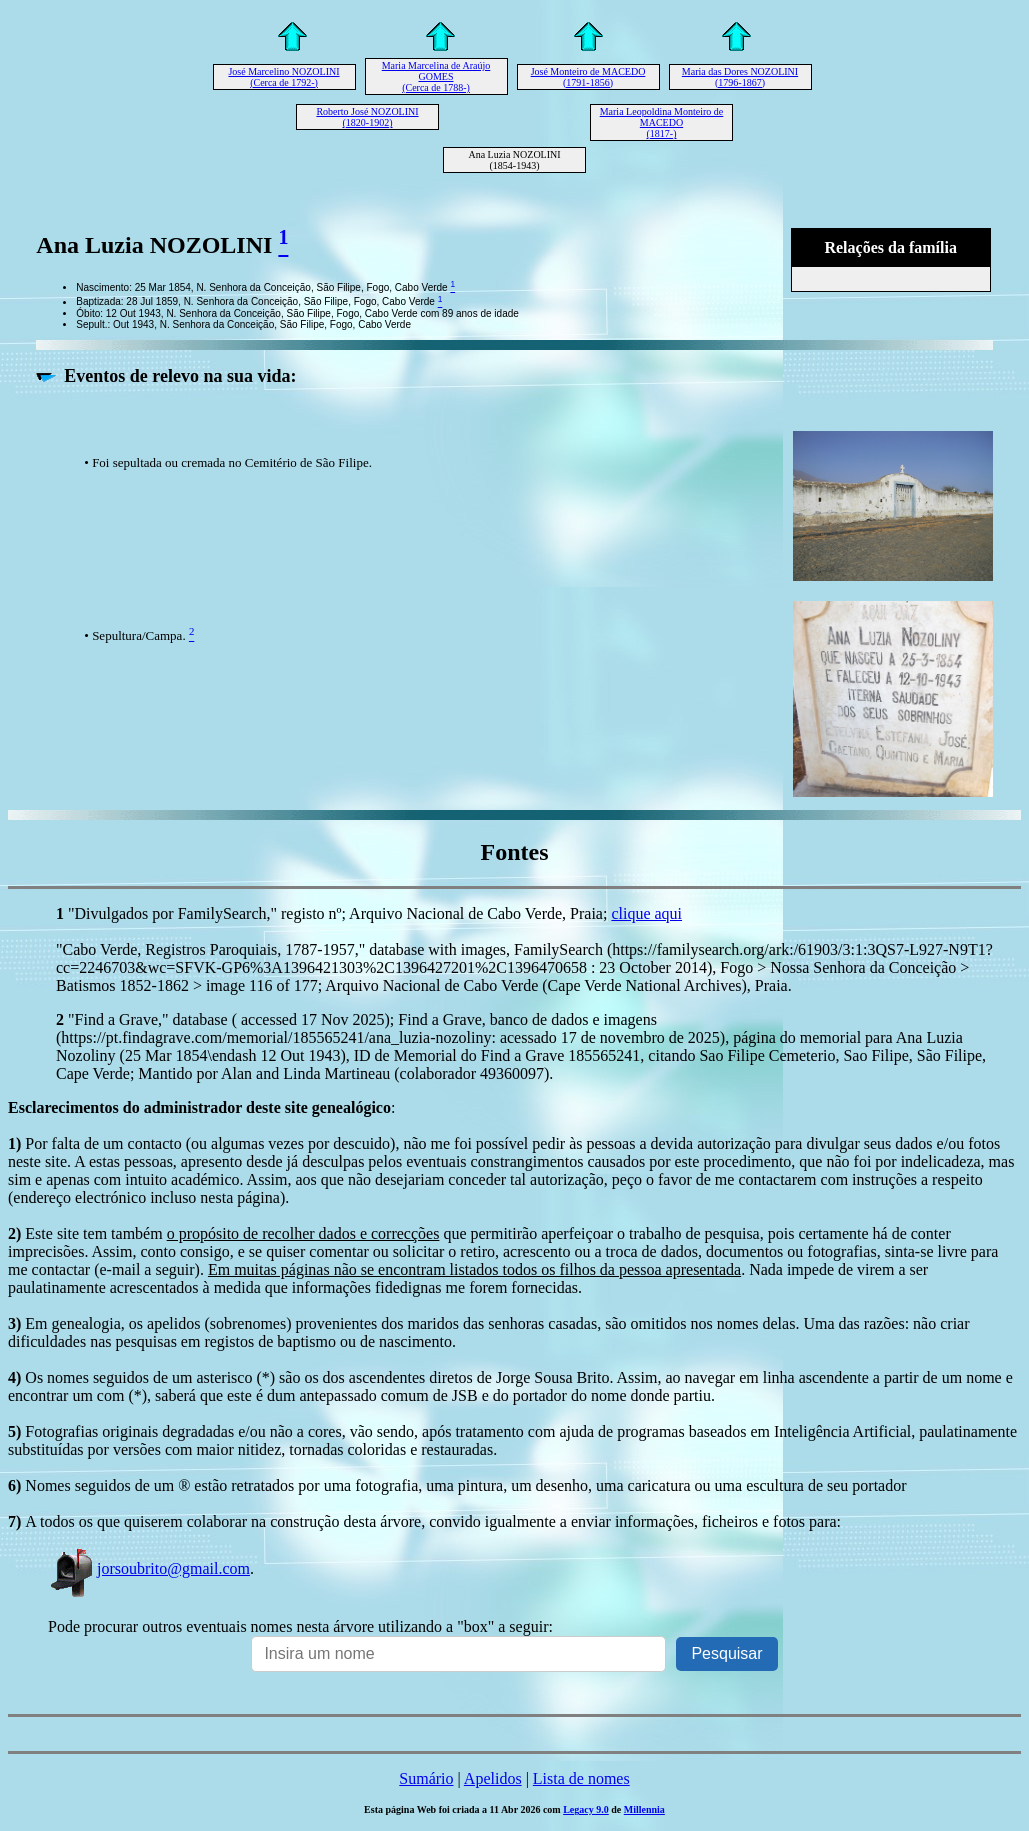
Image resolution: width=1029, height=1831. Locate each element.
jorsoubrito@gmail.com (149, 1568)
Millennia (644, 1809)
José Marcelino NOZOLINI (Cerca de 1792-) (283, 77)
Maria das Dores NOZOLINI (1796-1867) (740, 77)
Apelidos (493, 1778)
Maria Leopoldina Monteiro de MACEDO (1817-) (662, 122)
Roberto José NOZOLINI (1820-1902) (367, 117)
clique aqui (646, 913)
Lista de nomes (581, 1778)
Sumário (426, 1778)
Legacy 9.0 (586, 1809)
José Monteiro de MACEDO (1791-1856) (588, 77)
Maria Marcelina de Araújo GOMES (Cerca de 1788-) (436, 76)
